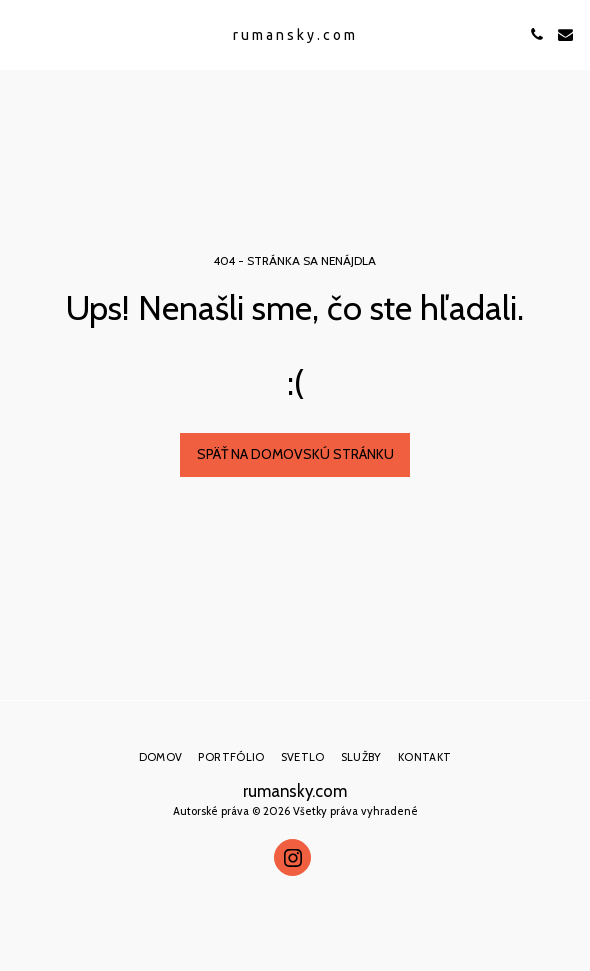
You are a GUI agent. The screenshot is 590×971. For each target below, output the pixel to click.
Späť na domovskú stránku (295, 454)
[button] (22, 34)
